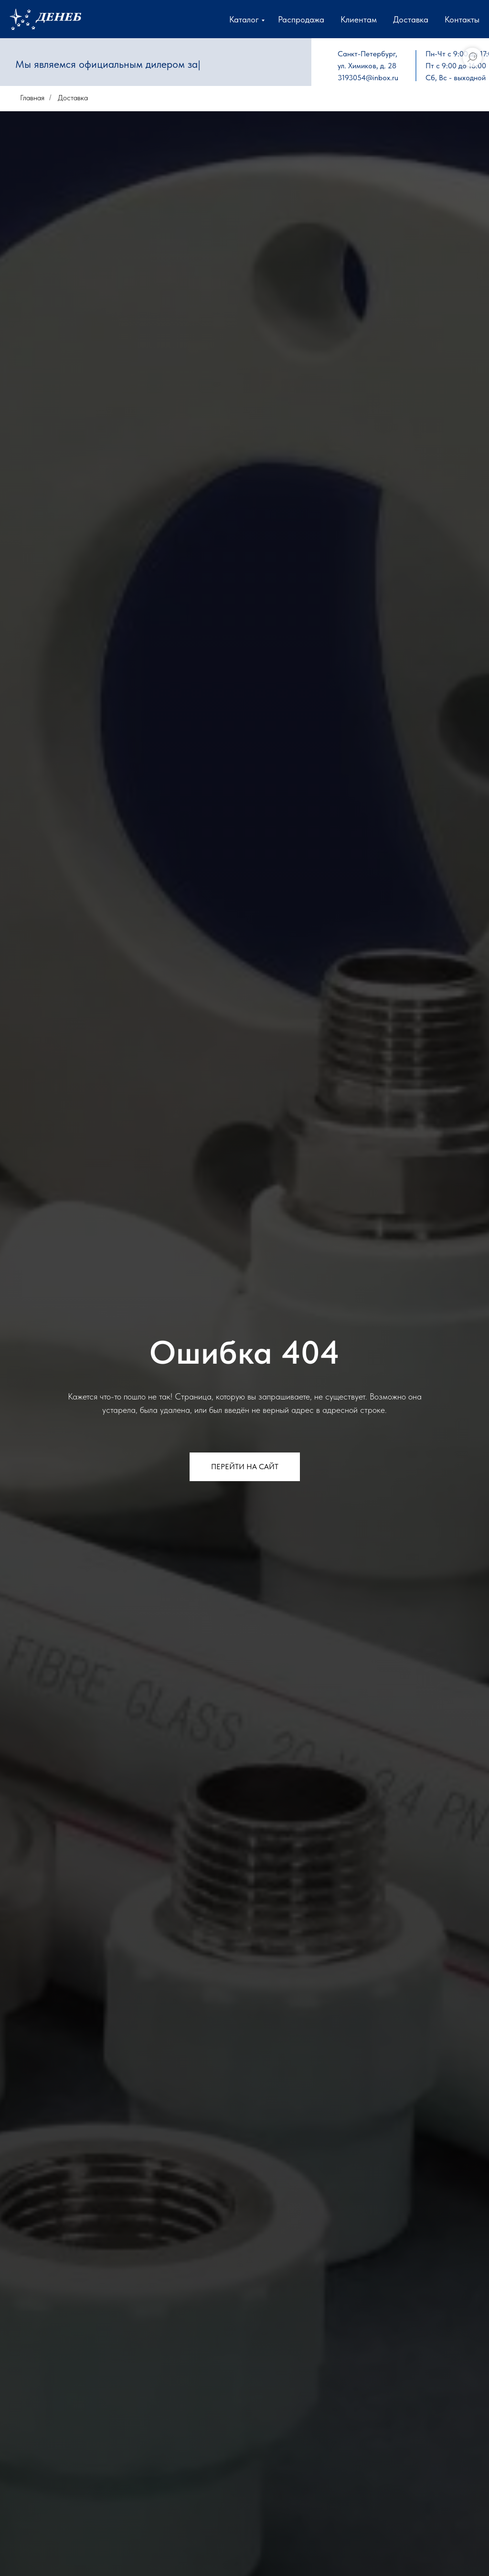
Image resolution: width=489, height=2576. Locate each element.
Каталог (244, 19)
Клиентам (358, 19)
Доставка (410, 19)
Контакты (462, 19)
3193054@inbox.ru (368, 77)
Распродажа (301, 19)
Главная (32, 97)
